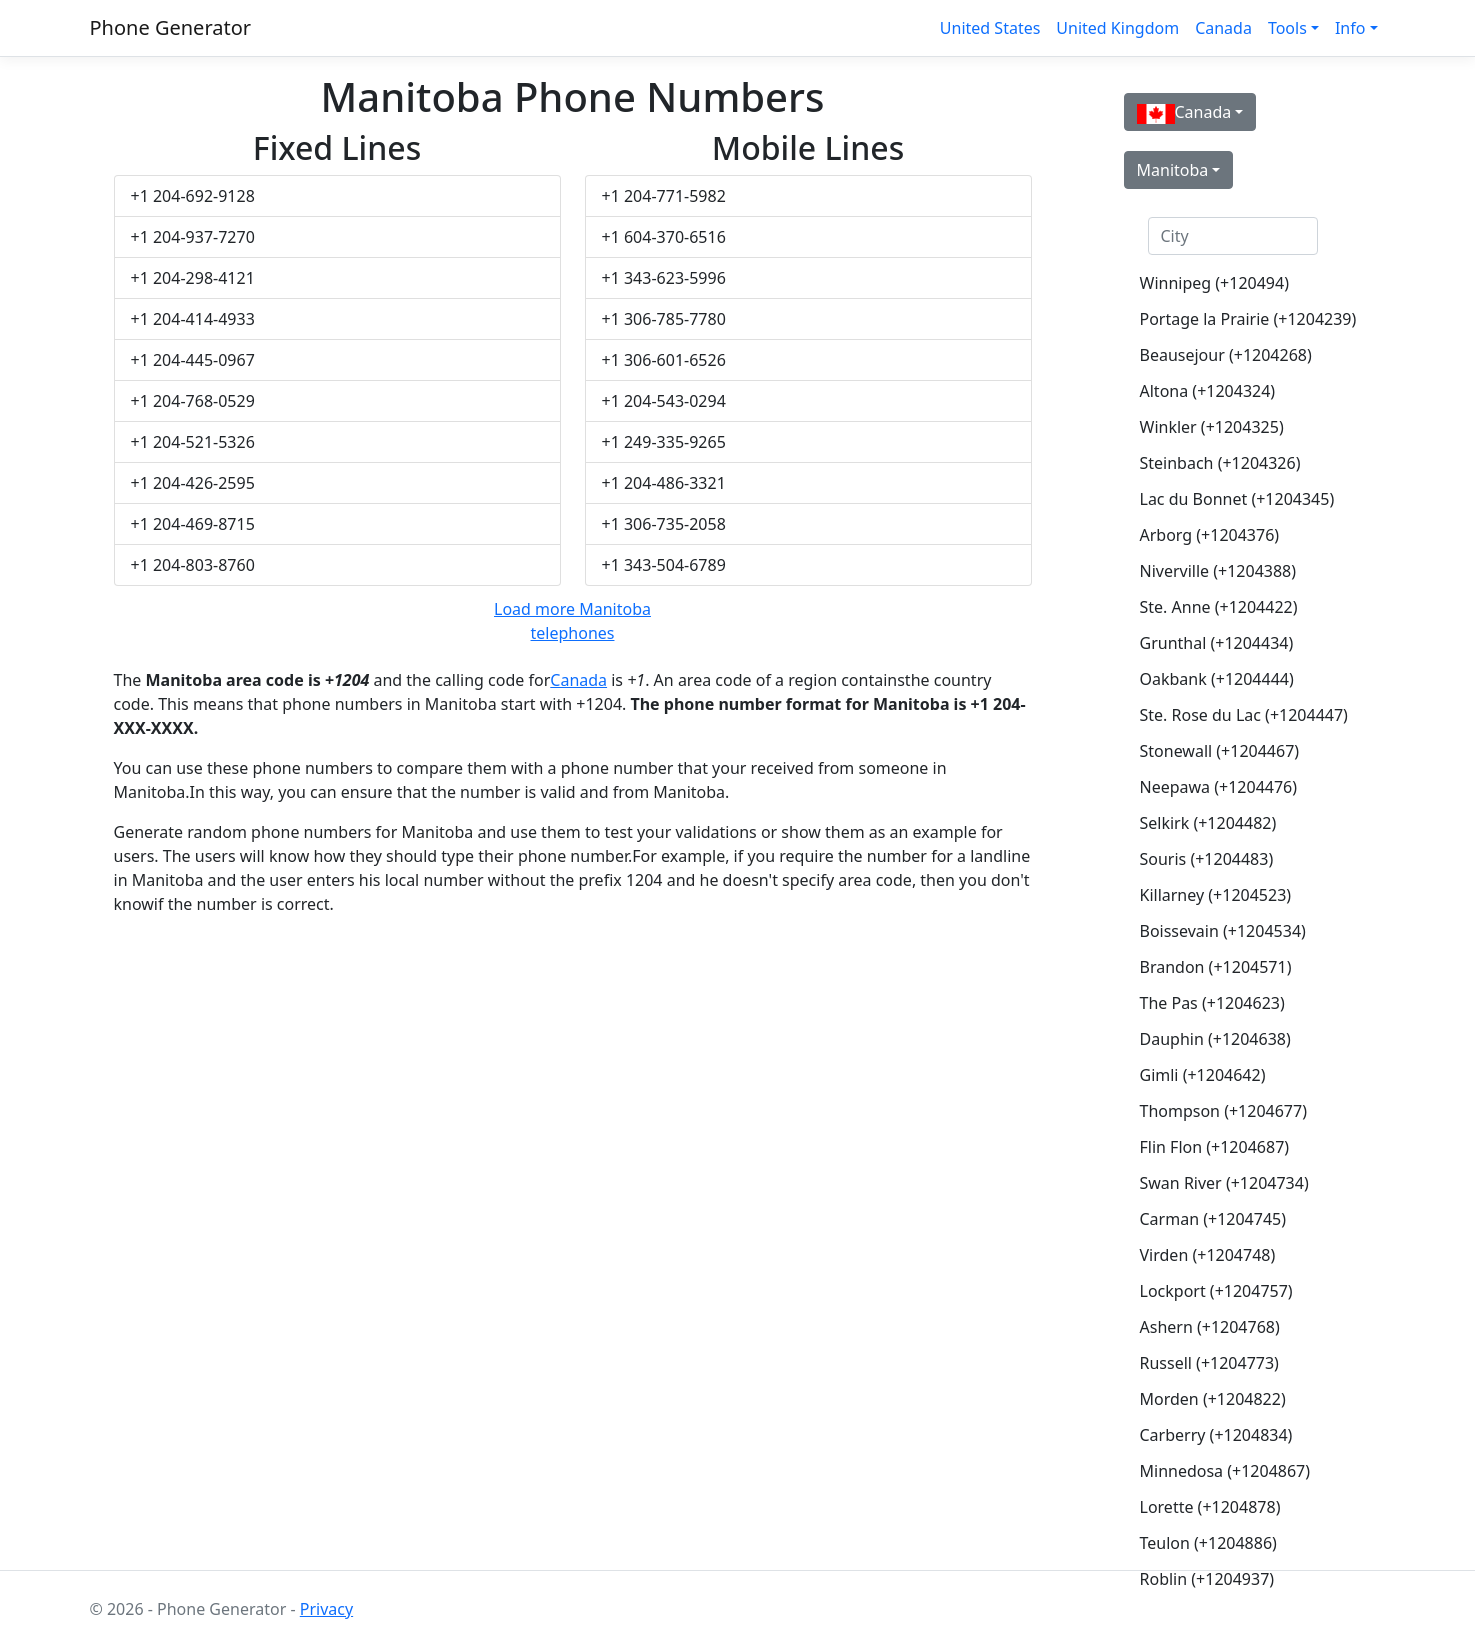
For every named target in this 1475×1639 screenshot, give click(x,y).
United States (990, 28)
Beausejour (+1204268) (1226, 355)
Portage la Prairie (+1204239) (1241, 319)
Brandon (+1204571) (1216, 967)
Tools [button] (1287, 28)
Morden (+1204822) (1213, 1399)
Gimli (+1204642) (1203, 1075)
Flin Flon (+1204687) (1215, 1147)
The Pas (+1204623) (1212, 1003)
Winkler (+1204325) (1212, 427)
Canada (1223, 28)
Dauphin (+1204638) (1215, 1039)
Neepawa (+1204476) (1219, 787)
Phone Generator (171, 27)
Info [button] (1350, 28)
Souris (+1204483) (1207, 859)
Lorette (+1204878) (1210, 1507)
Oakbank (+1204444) (1217, 679)
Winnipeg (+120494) (1214, 283)
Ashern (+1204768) (1210, 1327)
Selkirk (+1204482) (1208, 823)
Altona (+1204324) (1208, 391)
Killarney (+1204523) (1216, 895)
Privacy (326, 1609)
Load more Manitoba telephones (572, 621)
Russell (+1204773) (1209, 1363)
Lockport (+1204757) (1216, 1291)
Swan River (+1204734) (1224, 1183)
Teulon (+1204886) (1208, 1543)
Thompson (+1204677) (1223, 1111)
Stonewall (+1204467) (1220, 751)
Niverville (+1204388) (1218, 571)
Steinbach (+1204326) (1220, 463)
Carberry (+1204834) (1216, 1435)
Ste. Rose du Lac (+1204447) (1241, 715)
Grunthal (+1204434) (1217, 643)
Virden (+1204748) (1208, 1255)
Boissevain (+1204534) (1223, 931)
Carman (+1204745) (1213, 1219)
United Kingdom (1117, 28)
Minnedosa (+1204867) (1225, 1471)
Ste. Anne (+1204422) (1219, 607)
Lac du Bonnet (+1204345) (1237, 499)
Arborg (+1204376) (1210, 535)
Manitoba (1173, 170)
